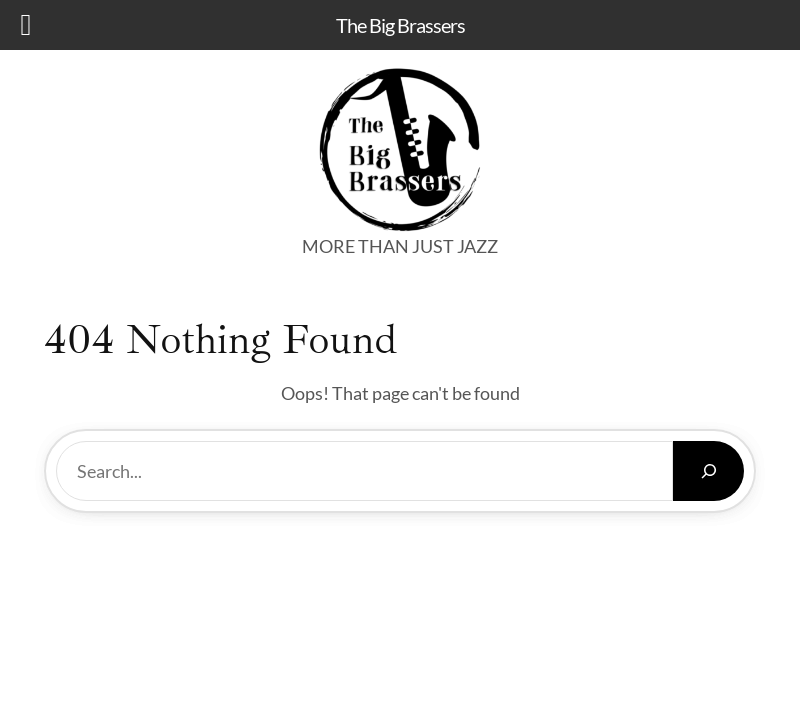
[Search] (708, 471)
